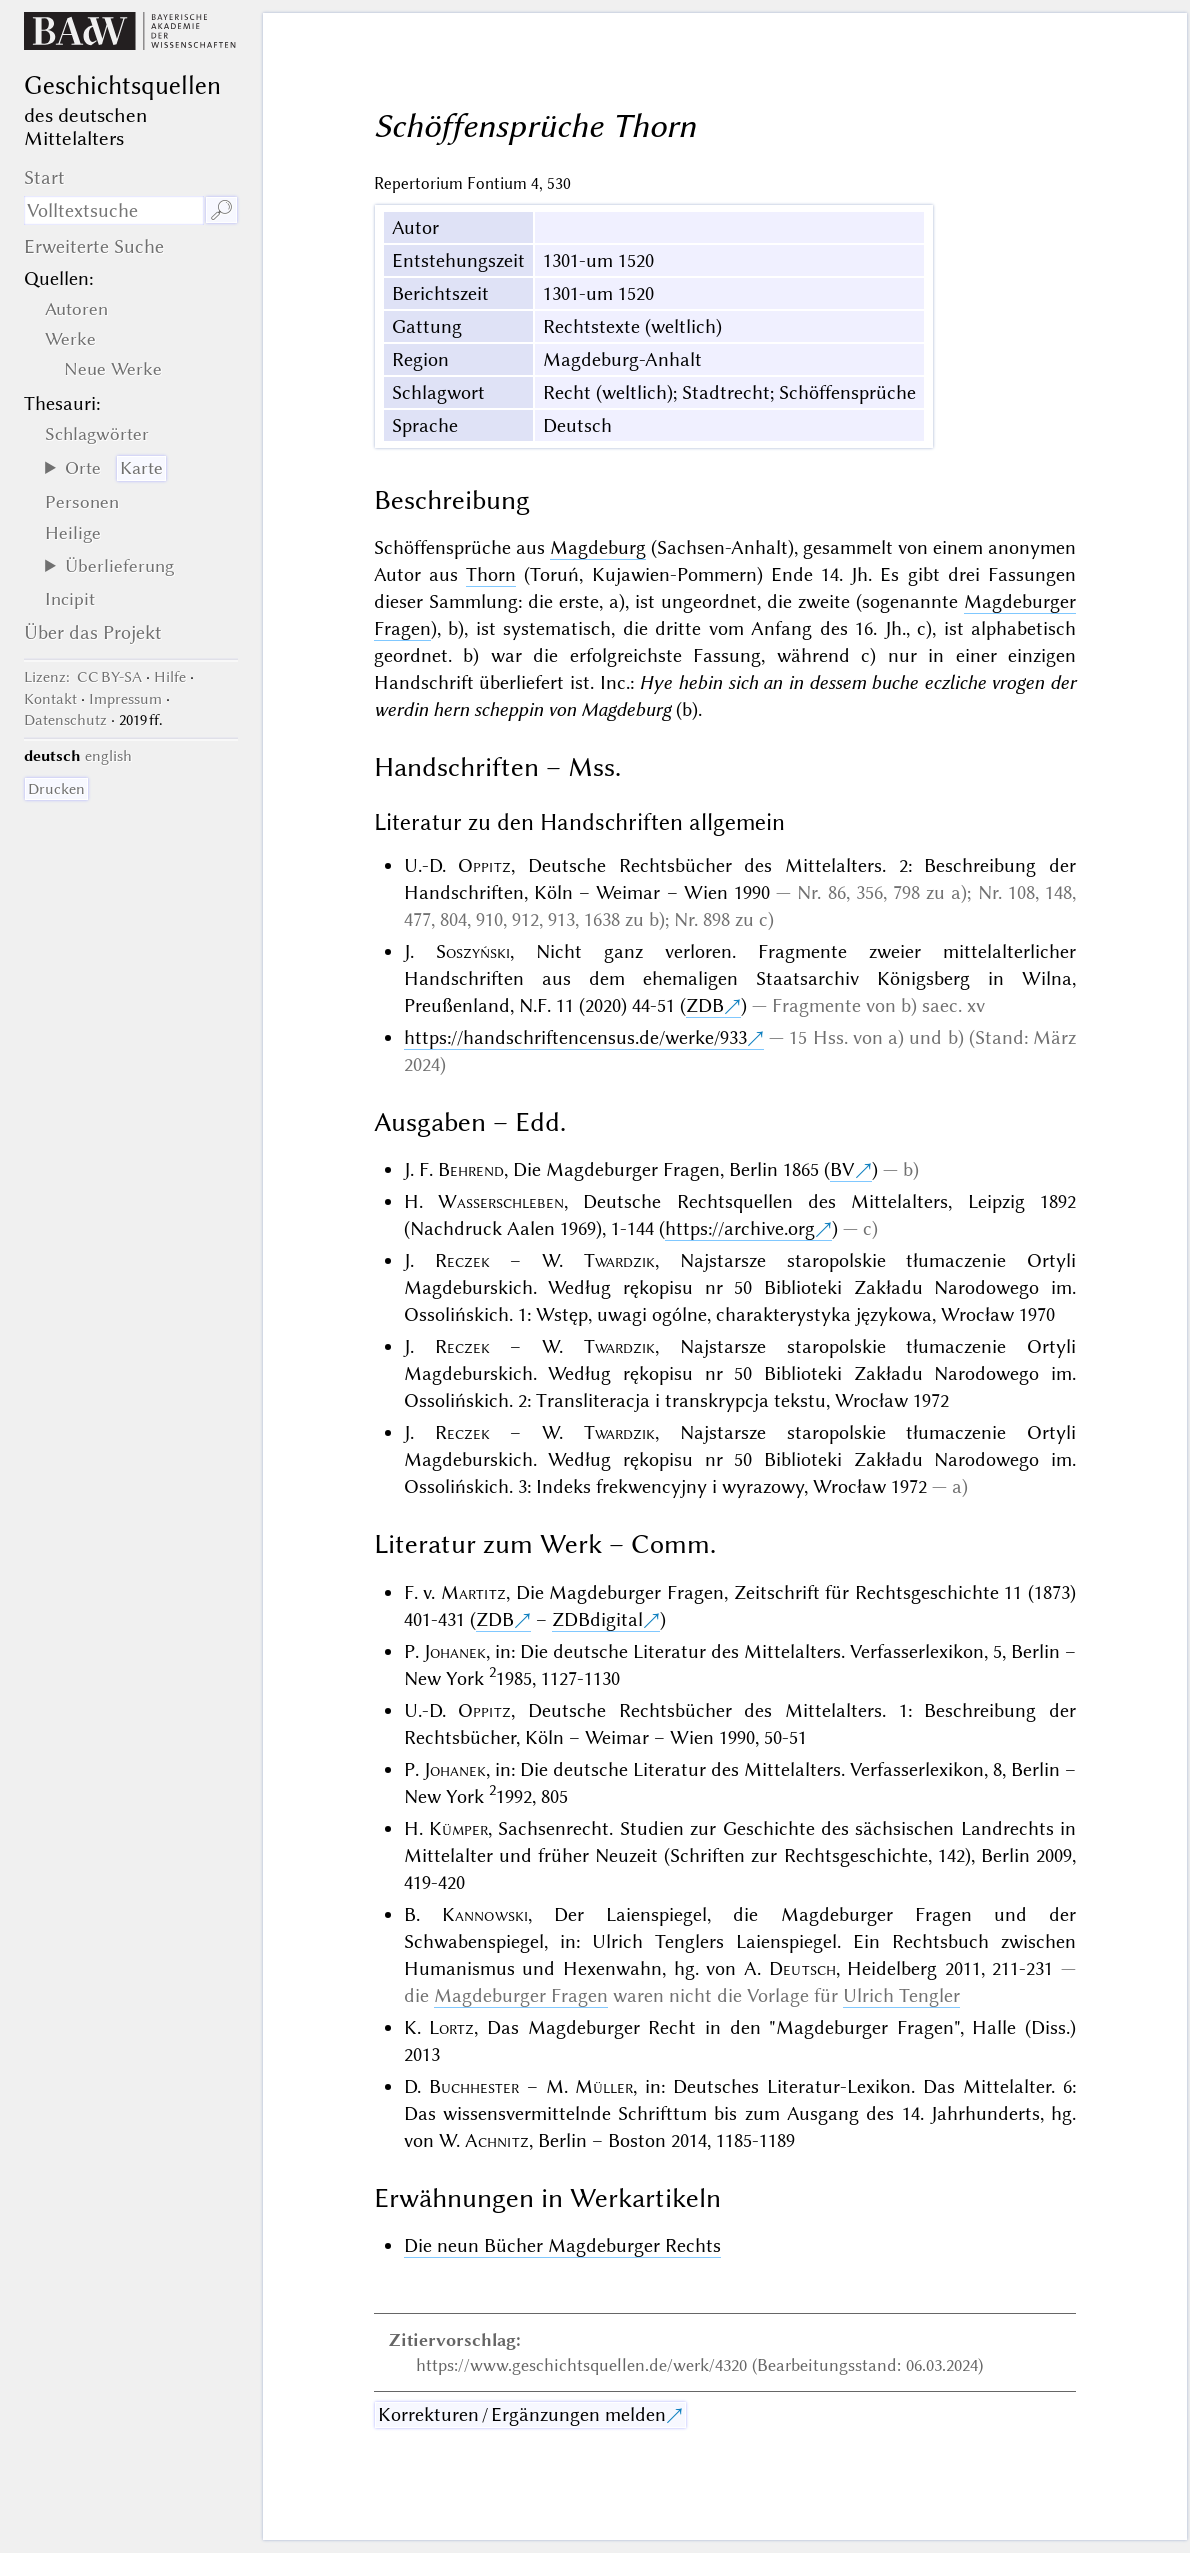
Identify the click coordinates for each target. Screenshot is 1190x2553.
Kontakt (50, 699)
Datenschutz (65, 720)
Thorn (491, 574)
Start (44, 177)
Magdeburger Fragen (521, 1995)
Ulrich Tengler (901, 1995)
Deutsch (802, 1968)
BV (842, 1169)
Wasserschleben (501, 1201)
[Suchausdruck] (114, 210)
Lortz (451, 2027)
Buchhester (474, 2086)
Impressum (125, 699)
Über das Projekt (93, 632)
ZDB (705, 1005)
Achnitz (497, 2140)
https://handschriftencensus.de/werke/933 (575, 1037)
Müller (604, 2086)
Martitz (473, 1592)
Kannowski (485, 1914)
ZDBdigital (597, 1619)
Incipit (70, 599)
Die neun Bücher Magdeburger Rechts (562, 2245)
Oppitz (484, 865)
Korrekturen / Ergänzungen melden (522, 2414)
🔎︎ (221, 210)
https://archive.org (740, 1228)
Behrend (471, 1169)
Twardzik (619, 1260)
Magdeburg (598, 547)
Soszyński (473, 951)
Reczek (462, 1260)
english (108, 756)
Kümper (458, 1828)
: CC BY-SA (83, 677)
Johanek (455, 1651)
